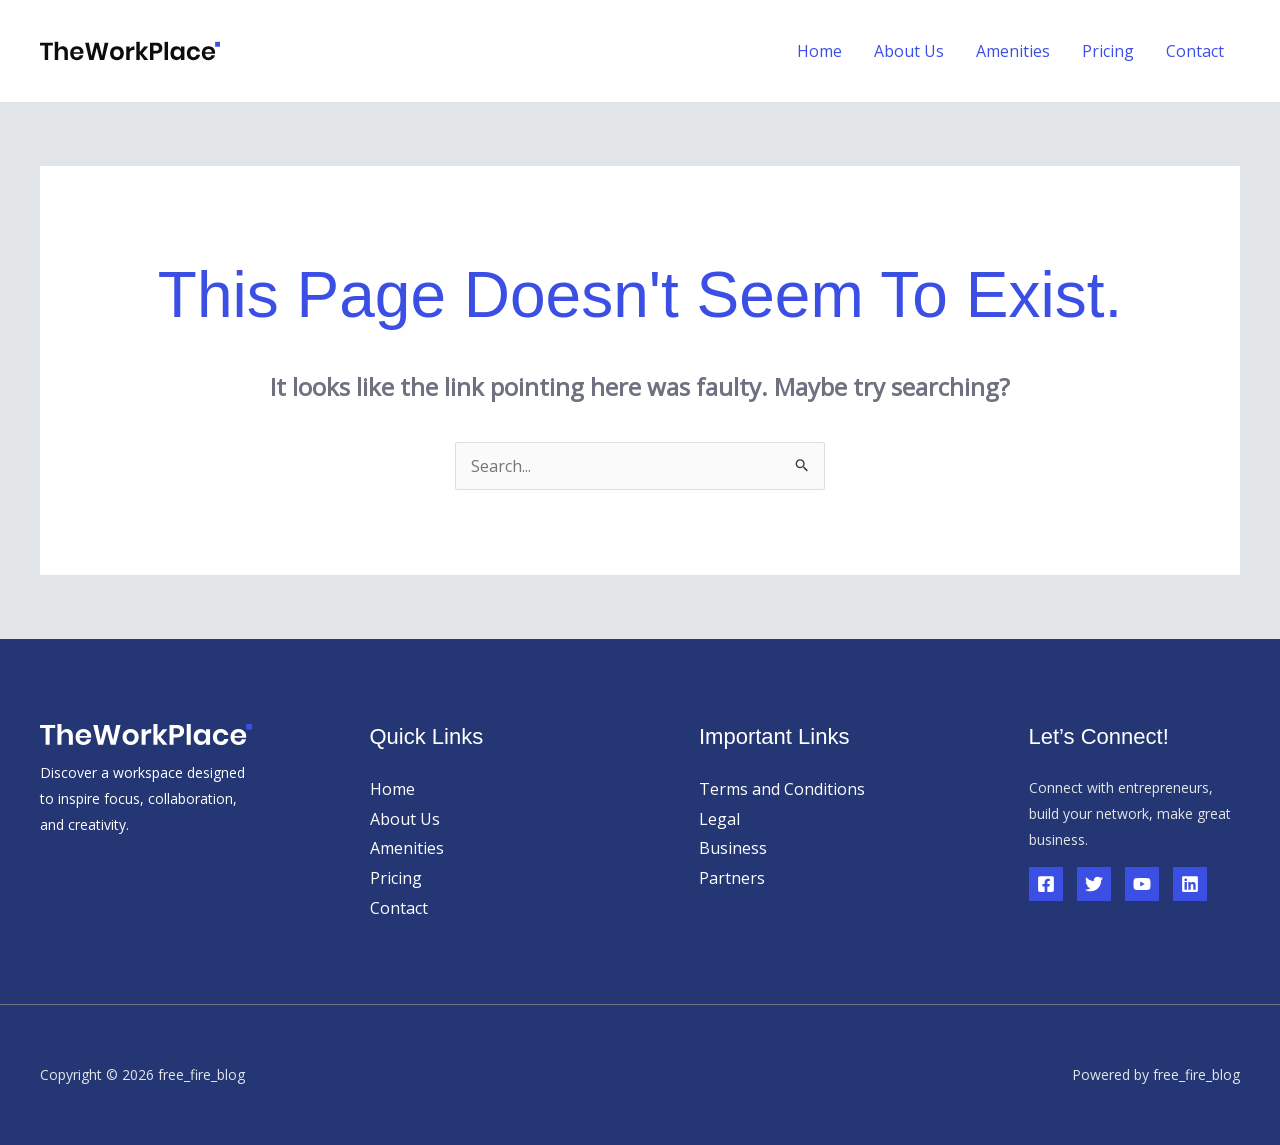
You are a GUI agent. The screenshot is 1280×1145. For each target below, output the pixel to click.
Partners (732, 878)
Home (819, 51)
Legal (719, 819)
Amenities (1013, 51)
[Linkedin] (1190, 884)
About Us (909, 51)
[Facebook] (1046, 884)
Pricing (1108, 51)
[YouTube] (1142, 884)
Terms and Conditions (782, 789)
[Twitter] (1094, 884)
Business (733, 848)
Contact (1195, 51)
